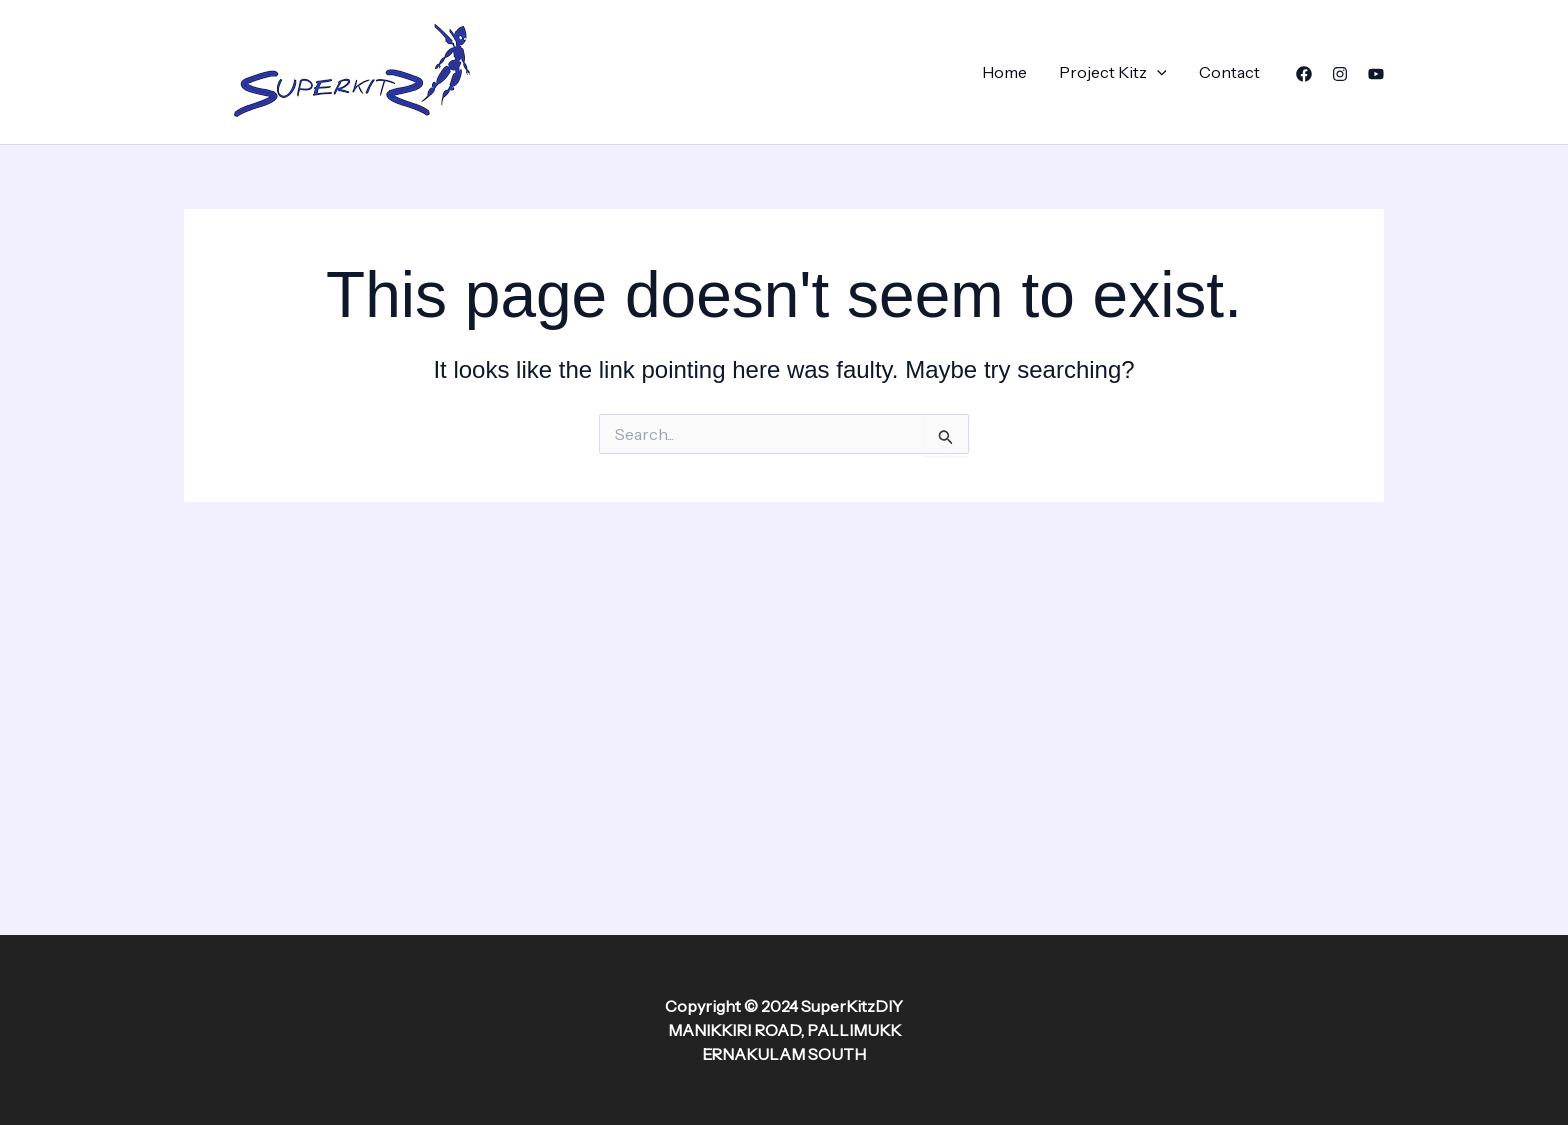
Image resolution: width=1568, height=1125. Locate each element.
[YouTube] (1376, 74)
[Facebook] (1304, 74)
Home (1004, 72)
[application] (1157, 72)
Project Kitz (1113, 72)
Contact (1229, 72)
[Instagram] (1340, 74)
